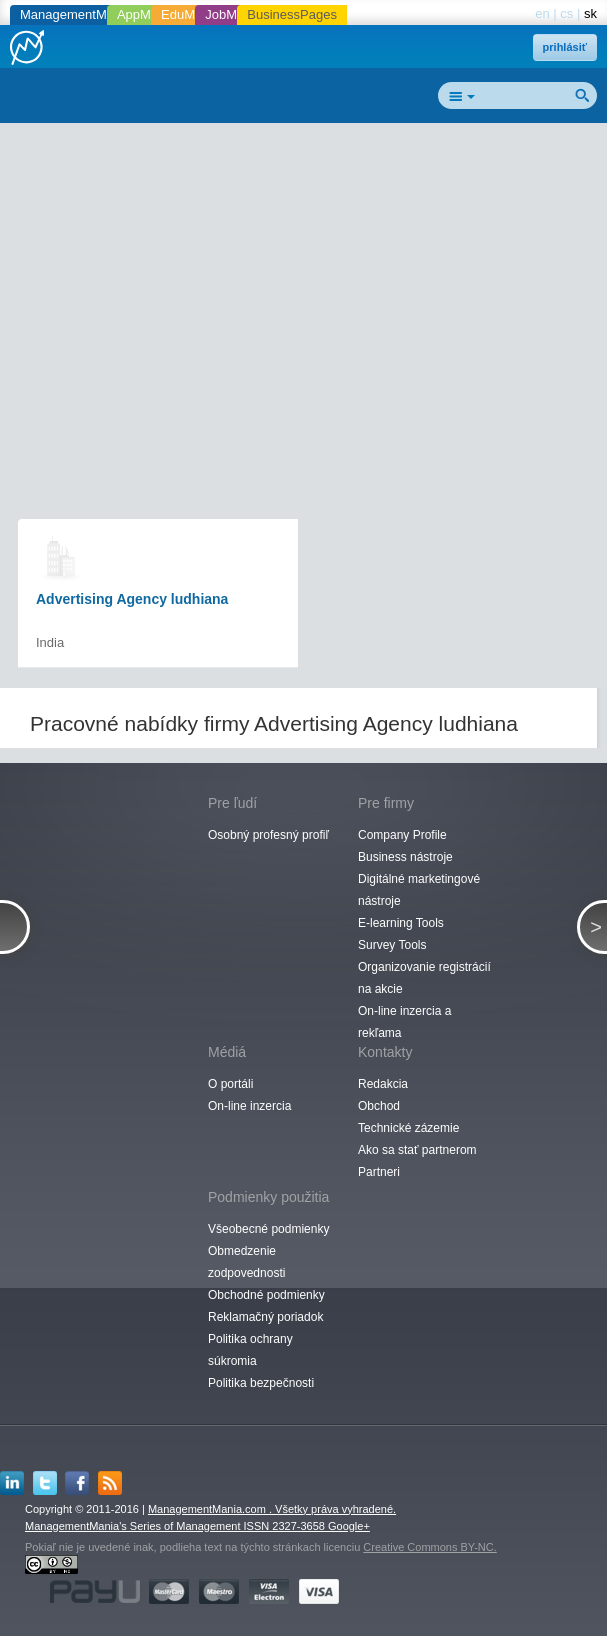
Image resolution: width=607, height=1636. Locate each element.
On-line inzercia (249, 1106)
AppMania (146, 14)
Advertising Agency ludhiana (132, 599)
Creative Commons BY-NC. (429, 1547)
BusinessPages (292, 14)
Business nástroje (405, 857)
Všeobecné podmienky (268, 1229)
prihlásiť (565, 47)
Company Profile (402, 835)
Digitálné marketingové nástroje (419, 890)
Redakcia (383, 1084)
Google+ (349, 1526)
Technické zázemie (408, 1128)
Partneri (379, 1172)
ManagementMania (75, 14)
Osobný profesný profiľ (268, 835)
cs (566, 13)
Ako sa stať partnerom (417, 1150)
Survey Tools (392, 945)
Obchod (379, 1106)
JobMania (233, 14)
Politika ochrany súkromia (250, 1350)
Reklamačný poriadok (265, 1317)
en (542, 13)
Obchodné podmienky (266, 1295)
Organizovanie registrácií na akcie (424, 978)
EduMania (190, 14)
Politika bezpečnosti (261, 1383)
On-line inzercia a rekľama (404, 1022)
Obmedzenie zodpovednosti (246, 1262)
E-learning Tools (401, 923)
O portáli (230, 1084)
